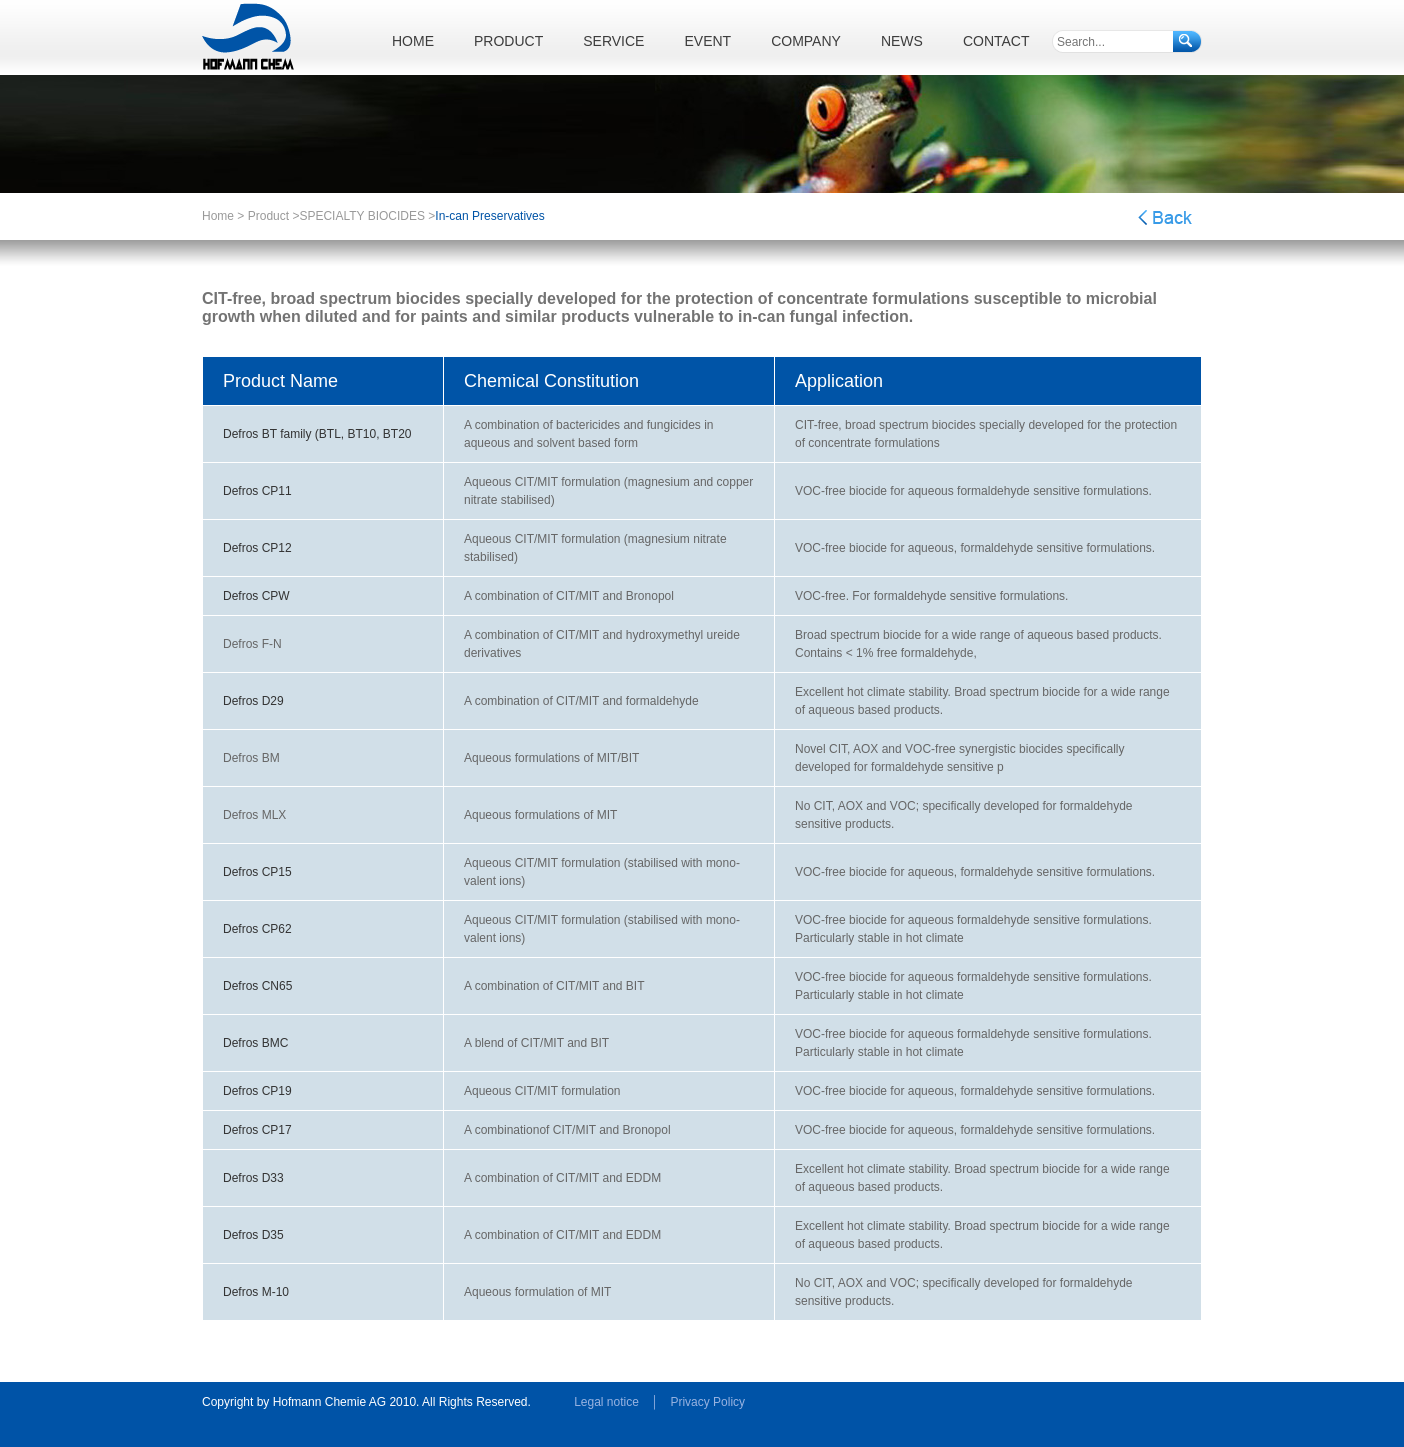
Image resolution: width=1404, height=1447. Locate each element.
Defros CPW (256, 596)
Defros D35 (253, 1235)
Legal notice (606, 1402)
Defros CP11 (257, 491)
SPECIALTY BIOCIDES (362, 216)
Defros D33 (253, 1178)
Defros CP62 (257, 929)
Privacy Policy (707, 1402)
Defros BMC (255, 1043)
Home (218, 216)
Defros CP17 (257, 1130)
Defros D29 (253, 701)
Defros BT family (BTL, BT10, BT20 (317, 434)
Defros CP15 (257, 872)
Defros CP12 (257, 548)
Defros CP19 (257, 1091)
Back (1164, 217)
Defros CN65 (257, 986)
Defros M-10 (256, 1292)
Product (268, 216)
